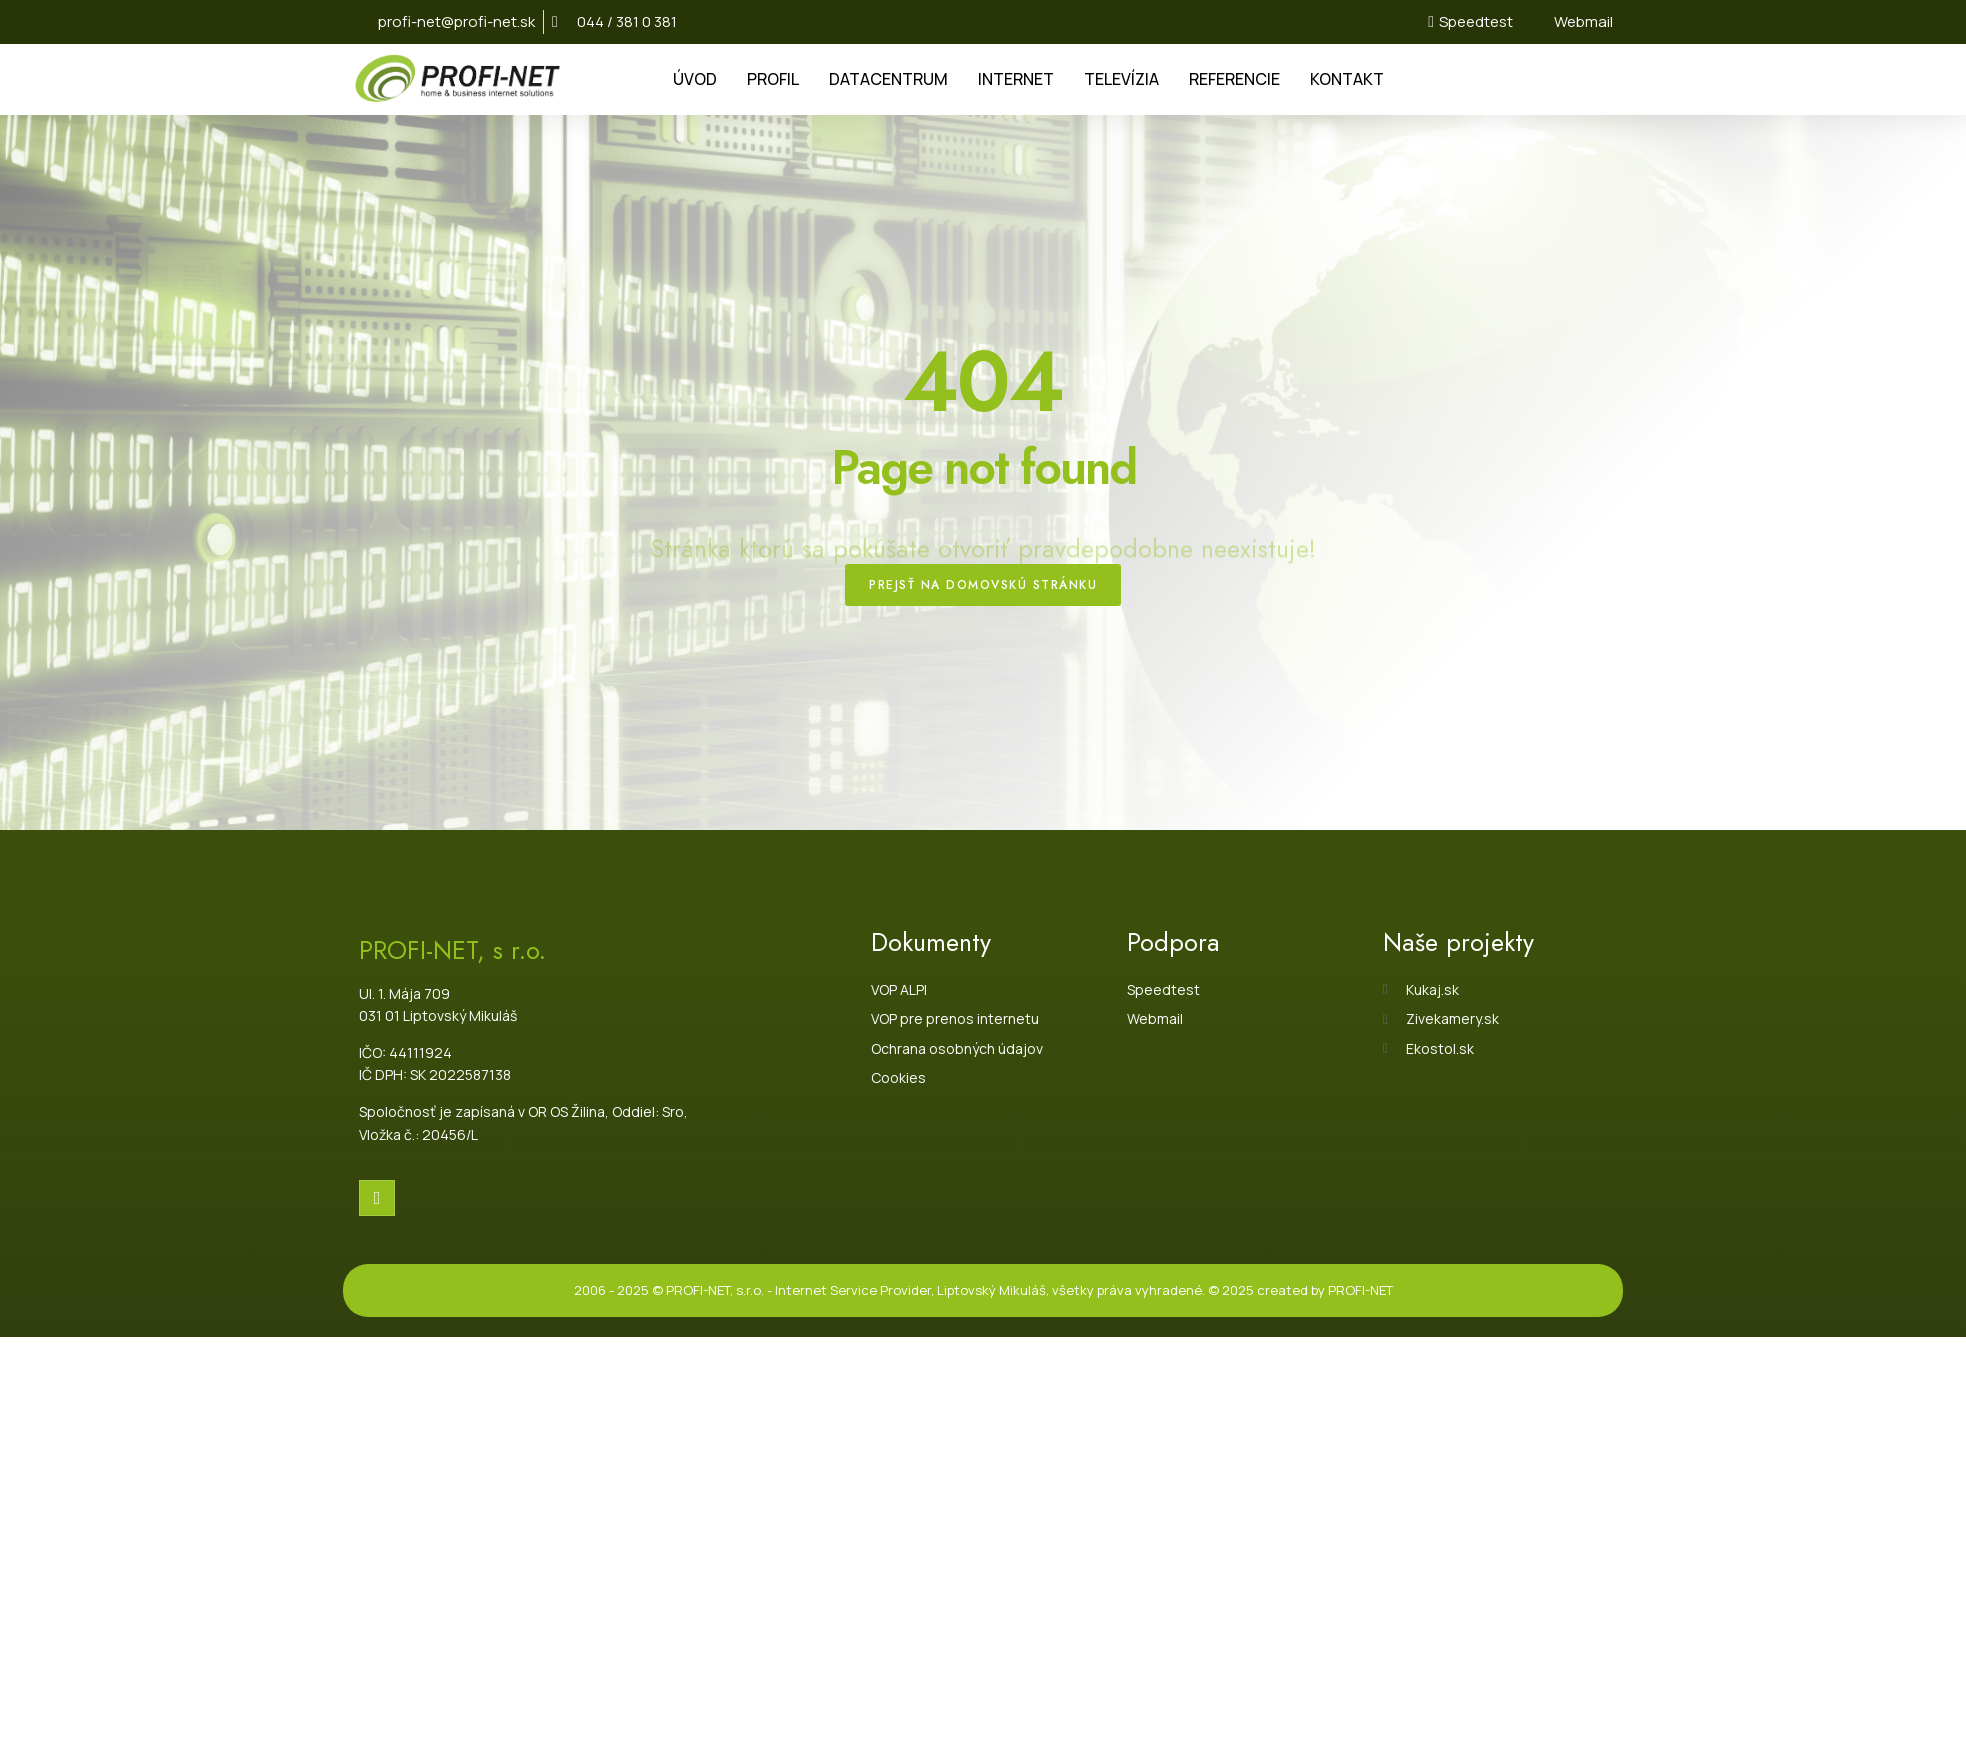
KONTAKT (1347, 79)
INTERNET (1016, 79)
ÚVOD (695, 79)
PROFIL (773, 79)
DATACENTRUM (888, 79)
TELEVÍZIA (1121, 79)
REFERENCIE (1234, 79)
